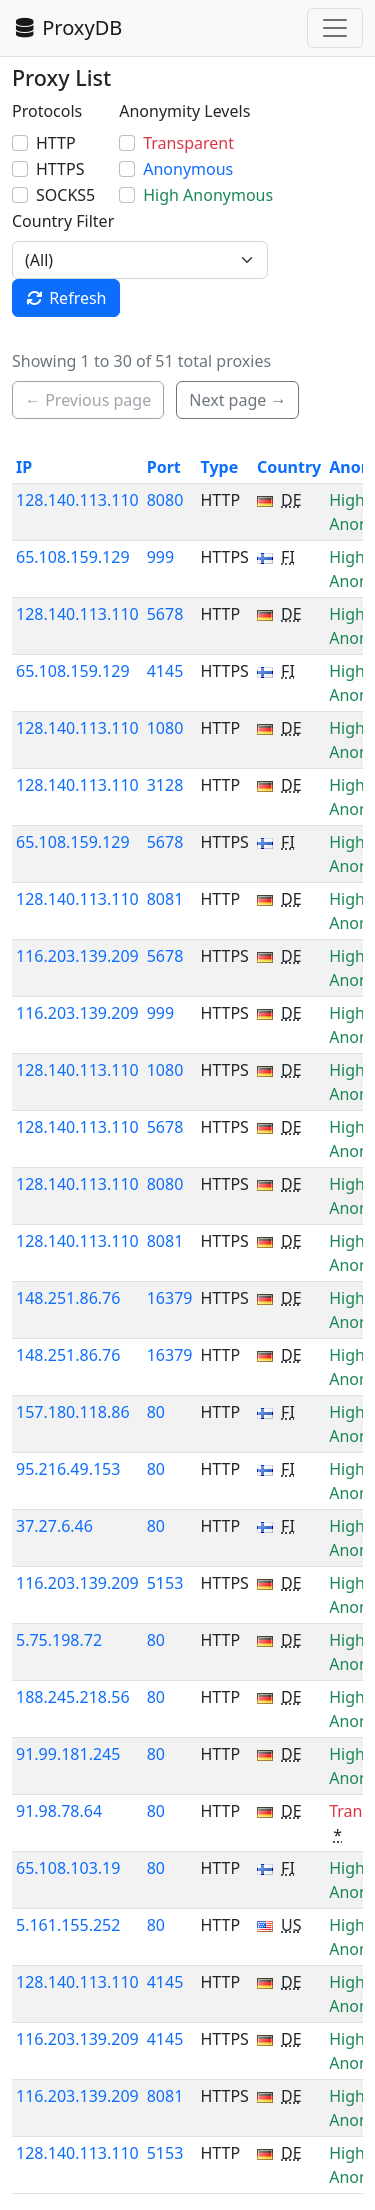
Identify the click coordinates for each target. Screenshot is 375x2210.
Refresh (66, 298)
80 (156, 1412)
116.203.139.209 (77, 956)
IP (24, 467)
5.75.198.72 (59, 1640)
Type (219, 467)
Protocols (47, 111)
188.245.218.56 (73, 1697)
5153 (165, 1583)
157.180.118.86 (73, 1412)
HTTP (56, 143)
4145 (165, 671)
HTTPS (60, 169)
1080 (165, 728)
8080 (165, 500)
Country (289, 467)
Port (164, 467)
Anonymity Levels (184, 111)
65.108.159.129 (73, 557)
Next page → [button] (237, 400)
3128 (165, 785)
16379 (170, 1298)
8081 (165, 899)
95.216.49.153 (68, 1469)
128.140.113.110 (77, 500)
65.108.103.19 (68, 1868)
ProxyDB (67, 27)
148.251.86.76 (68, 1298)
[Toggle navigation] (335, 28)
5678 (165, 614)
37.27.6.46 (54, 1526)
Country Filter (63, 221)
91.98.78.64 (59, 1811)
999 (160, 557)
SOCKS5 (65, 195)
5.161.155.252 (68, 1925)
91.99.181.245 (68, 1754)
